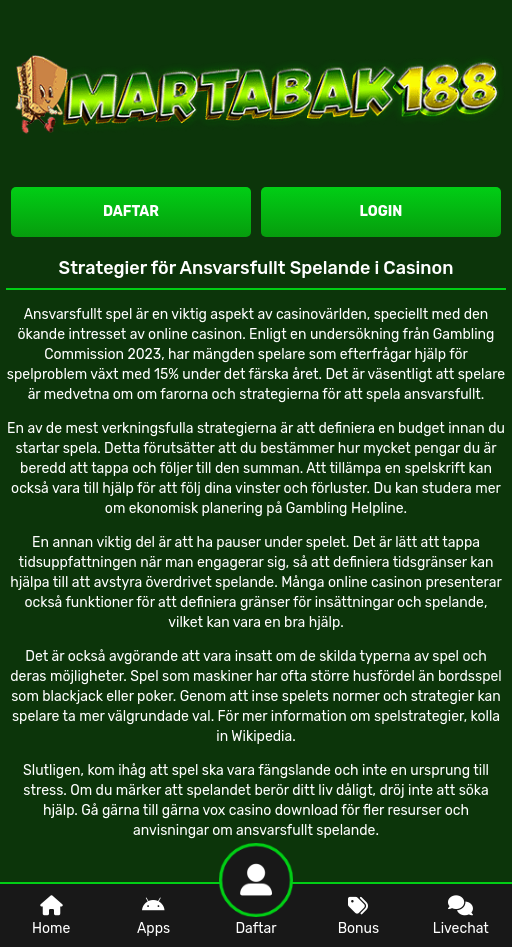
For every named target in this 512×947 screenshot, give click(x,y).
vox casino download (271, 810)
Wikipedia (261, 736)
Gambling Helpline (345, 508)
